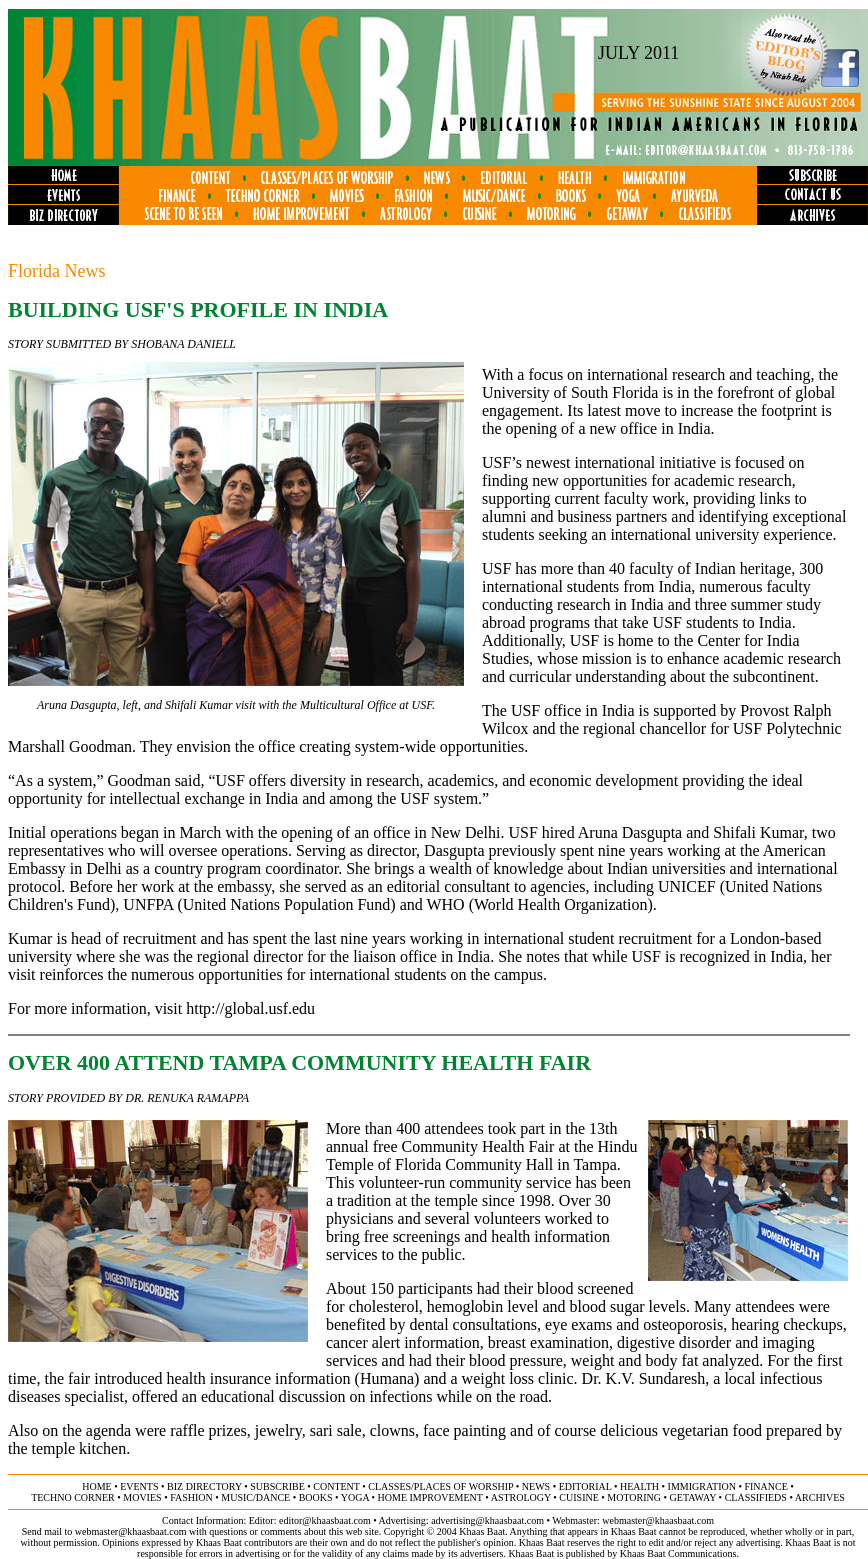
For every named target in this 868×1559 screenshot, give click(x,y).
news (536, 1486)
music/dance (255, 1497)
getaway (693, 1497)
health (639, 1486)
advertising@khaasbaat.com (487, 1520)
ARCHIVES (820, 1497)
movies (142, 1497)
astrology (521, 1497)
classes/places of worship (440, 1486)
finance (765, 1486)
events (139, 1486)
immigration (702, 1486)
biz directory (204, 1486)
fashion (191, 1497)
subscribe (277, 1486)
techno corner (73, 1497)
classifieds (756, 1497)
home (96, 1486)
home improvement (430, 1497)
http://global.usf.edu (250, 1008)
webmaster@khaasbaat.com (658, 1520)
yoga (355, 1497)
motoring (634, 1497)
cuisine (578, 1497)
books (316, 1497)
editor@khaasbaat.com (325, 1520)
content (336, 1486)
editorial (585, 1486)
